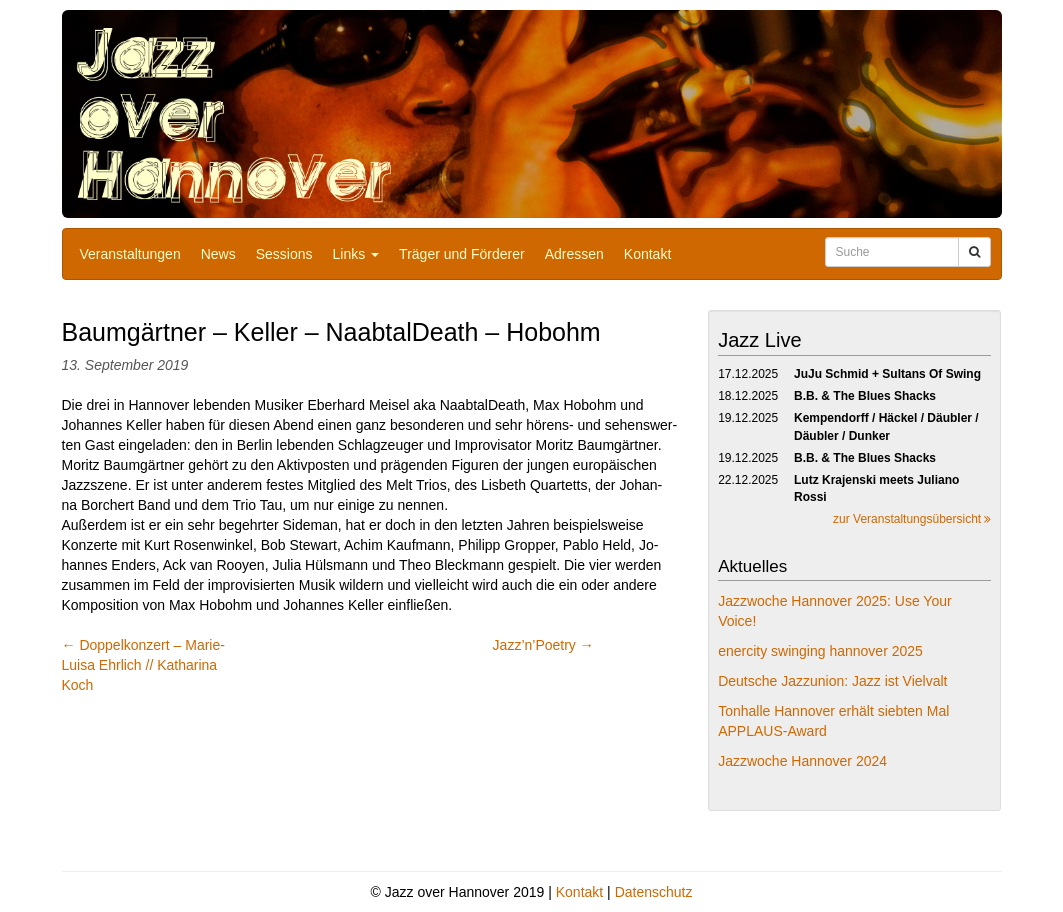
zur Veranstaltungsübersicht (912, 519)
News (218, 254)
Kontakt (647, 254)
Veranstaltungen (130, 254)
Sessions (284, 254)
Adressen (574, 254)
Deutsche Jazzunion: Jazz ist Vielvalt (832, 681)
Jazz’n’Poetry (543, 645)
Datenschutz (654, 892)
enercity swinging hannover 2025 (820, 651)
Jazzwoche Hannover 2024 (802, 761)
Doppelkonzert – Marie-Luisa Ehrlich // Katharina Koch (143, 665)
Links (356, 254)
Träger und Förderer (462, 254)
